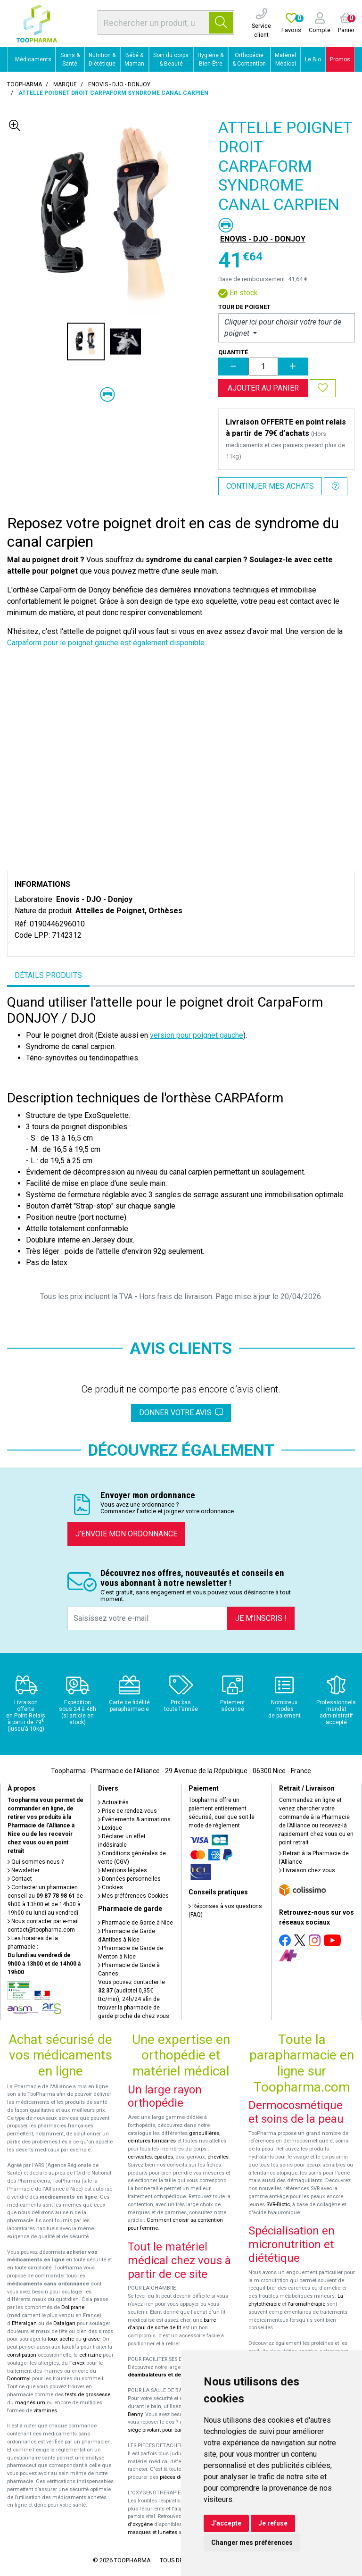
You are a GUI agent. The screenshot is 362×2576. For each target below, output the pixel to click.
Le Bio (313, 59)
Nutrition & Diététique (102, 59)
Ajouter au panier (263, 387)
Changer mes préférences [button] (252, 2542)
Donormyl (19, 2379)
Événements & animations (134, 1819)
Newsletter (24, 1870)
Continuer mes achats (270, 486)
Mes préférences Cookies (133, 1895)
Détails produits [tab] (48, 975)
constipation (21, 2355)
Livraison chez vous (307, 1870)
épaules (163, 2157)
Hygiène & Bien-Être (210, 59)
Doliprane (72, 2307)
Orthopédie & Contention (249, 59)
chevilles (218, 2157)
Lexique (110, 1828)
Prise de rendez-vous (127, 1811)
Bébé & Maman (134, 59)
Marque (65, 84)
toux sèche (61, 2339)
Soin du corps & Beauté (171, 59)
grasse (91, 2339)
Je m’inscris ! (261, 1618)
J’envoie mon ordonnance (126, 1533)
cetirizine (90, 2355)
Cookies (110, 1887)
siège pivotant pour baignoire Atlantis (172, 2430)
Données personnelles (129, 1879)
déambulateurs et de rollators (166, 2375)
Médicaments (31, 59)
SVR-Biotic (278, 2204)
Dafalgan (64, 2323)
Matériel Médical (285, 59)
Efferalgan (24, 2323)
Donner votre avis (181, 1412)
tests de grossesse (87, 2395)
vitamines (45, 2411)
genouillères (204, 2133)
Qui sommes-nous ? (36, 1862)
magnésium (30, 2403)
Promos (340, 59)
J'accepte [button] (226, 2523)
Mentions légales (122, 1870)
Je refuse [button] (273, 2523)
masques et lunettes (152, 2532)
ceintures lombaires (152, 2141)
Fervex (77, 2363)
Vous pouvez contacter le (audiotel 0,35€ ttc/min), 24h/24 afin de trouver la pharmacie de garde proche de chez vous (133, 1999)
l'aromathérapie (306, 2304)
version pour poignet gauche (196, 1035)
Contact (20, 1879)
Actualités (113, 1802)
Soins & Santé (70, 59)
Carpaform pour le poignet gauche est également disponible (106, 642)
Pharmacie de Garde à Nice (135, 1922)
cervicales (140, 2157)
